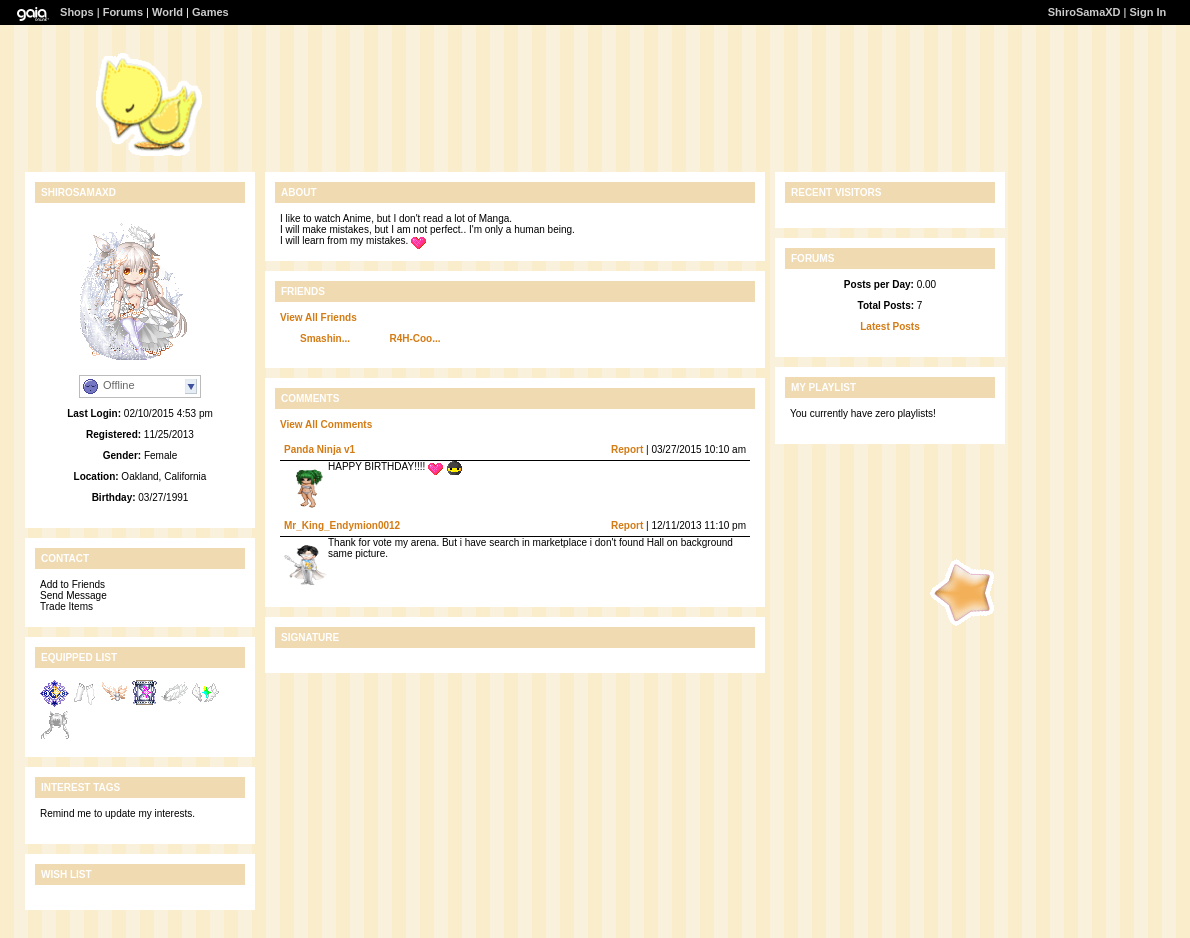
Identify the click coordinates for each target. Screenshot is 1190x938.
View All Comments (326, 424)
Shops (77, 12)
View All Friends (318, 317)
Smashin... (325, 338)
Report (627, 449)
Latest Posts (889, 326)
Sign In (1148, 12)
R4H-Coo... (414, 338)
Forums (123, 12)
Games (210, 12)
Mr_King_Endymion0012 (342, 525)
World (167, 12)
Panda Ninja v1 (319, 449)
